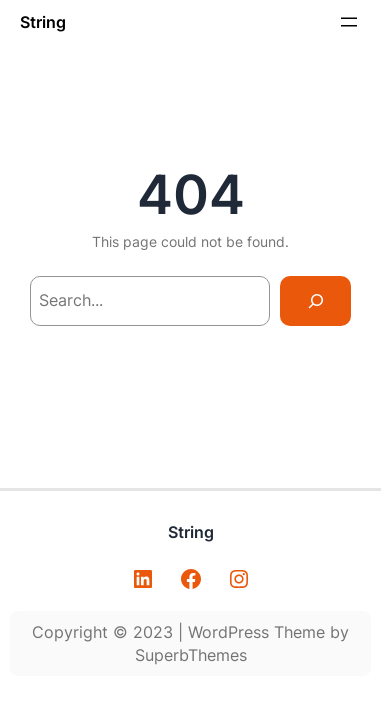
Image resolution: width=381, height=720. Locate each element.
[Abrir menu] (349, 22)
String (43, 22)
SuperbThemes (191, 655)
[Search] (315, 300)
